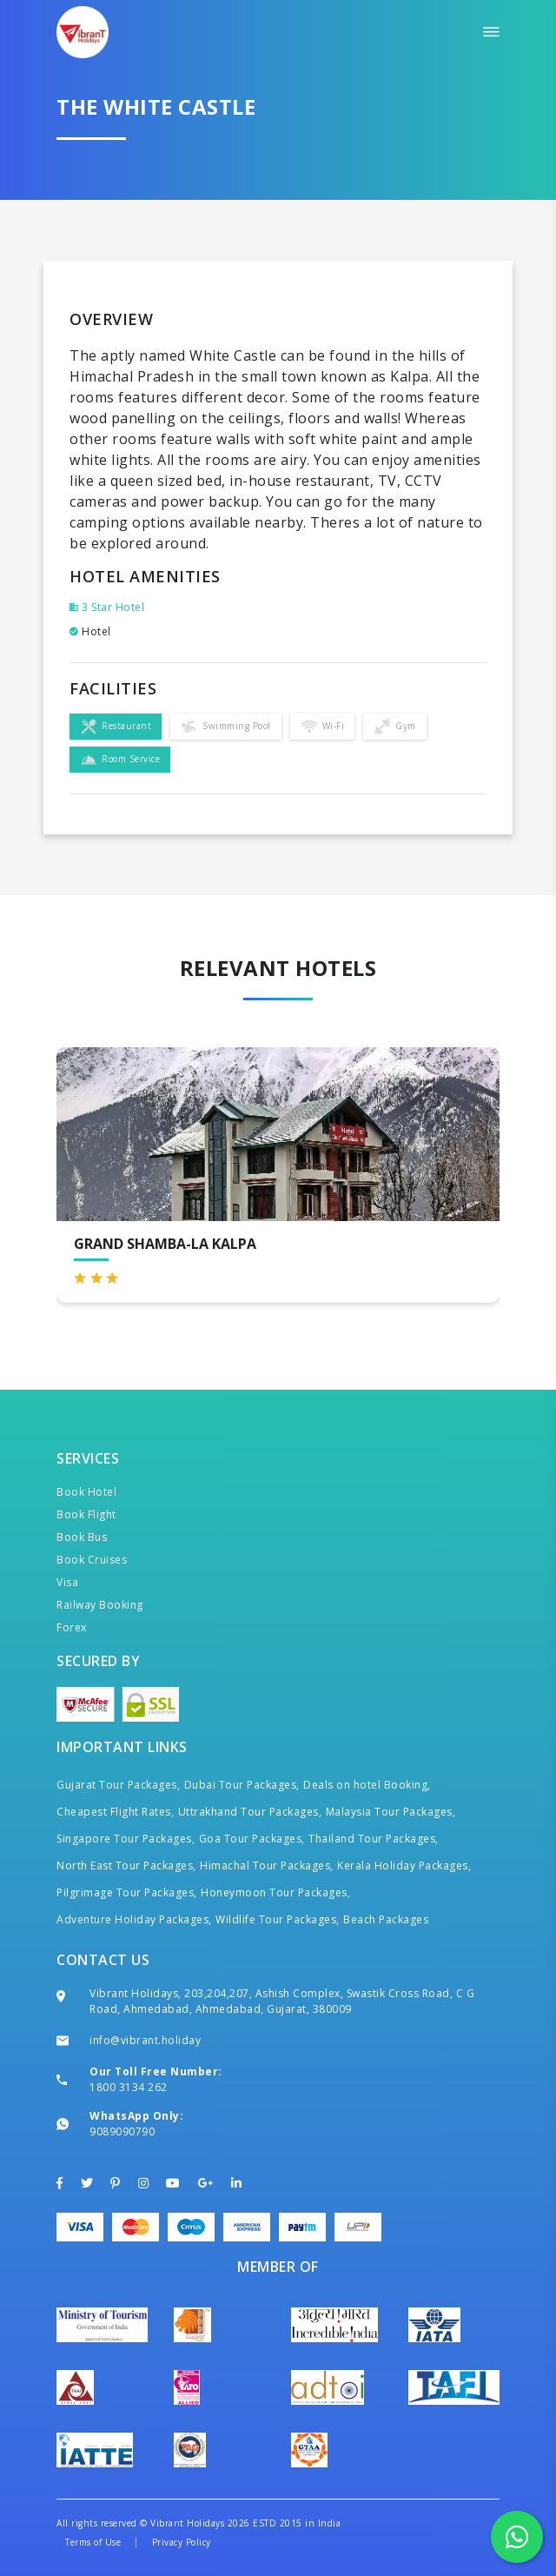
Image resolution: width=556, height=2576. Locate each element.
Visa (67, 1582)
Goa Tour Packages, (252, 1838)
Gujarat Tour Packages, (118, 1784)
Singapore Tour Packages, (125, 1838)
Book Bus (81, 1537)
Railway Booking (99, 1604)
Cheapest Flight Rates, (115, 1811)
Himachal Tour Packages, (267, 1865)
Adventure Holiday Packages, (134, 1919)
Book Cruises (91, 1559)
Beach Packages (385, 1919)
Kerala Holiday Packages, (404, 1865)
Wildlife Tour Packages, (277, 1919)
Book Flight (86, 1514)
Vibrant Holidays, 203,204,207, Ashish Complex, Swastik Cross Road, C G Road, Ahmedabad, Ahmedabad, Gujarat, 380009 (281, 2001)
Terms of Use (93, 2542)
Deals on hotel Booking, (367, 1784)
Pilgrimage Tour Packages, (126, 1892)
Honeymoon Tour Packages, (275, 1892)
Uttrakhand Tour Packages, (250, 1811)
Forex (71, 1627)
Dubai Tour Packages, (242, 1784)
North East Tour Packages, (126, 1865)
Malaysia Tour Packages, (391, 1811)
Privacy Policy (181, 2542)
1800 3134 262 (128, 2087)
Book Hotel (86, 1491)
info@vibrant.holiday (145, 2040)
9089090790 (122, 2131)
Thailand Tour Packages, (373, 1838)
